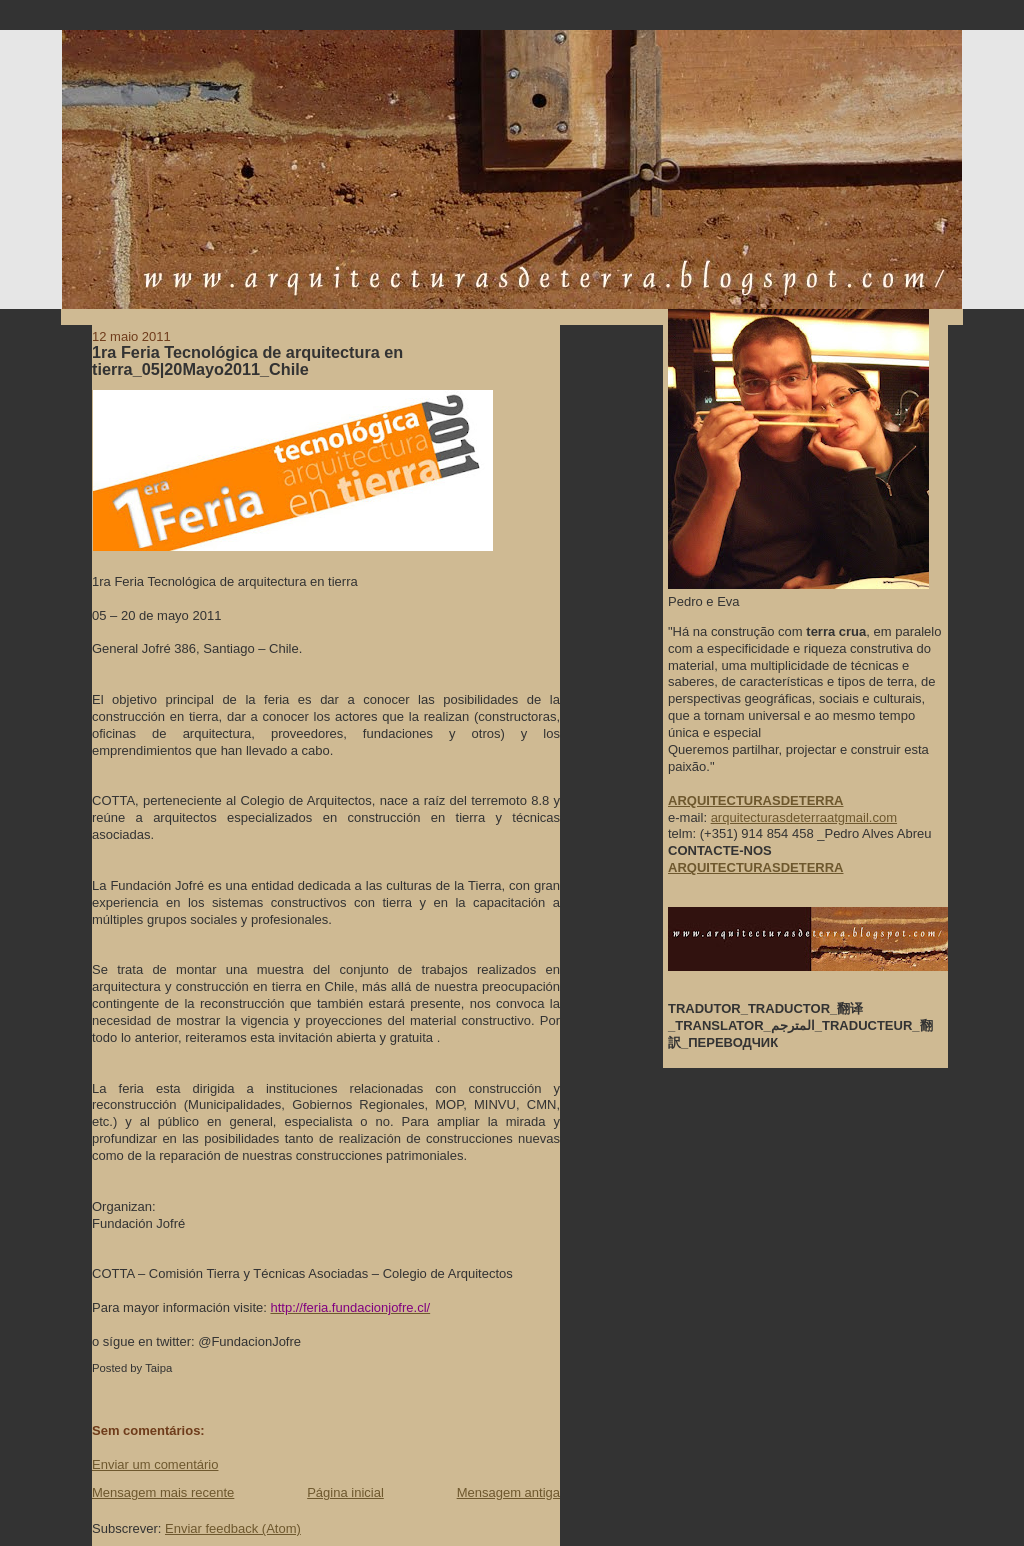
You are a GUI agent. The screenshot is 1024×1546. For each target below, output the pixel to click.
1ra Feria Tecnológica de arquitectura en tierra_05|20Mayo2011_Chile (247, 361)
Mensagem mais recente (163, 1492)
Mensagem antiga (508, 1492)
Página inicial (345, 1492)
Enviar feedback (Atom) (233, 1528)
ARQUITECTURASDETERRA (756, 867)
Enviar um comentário (155, 1464)
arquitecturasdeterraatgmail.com (804, 817)
